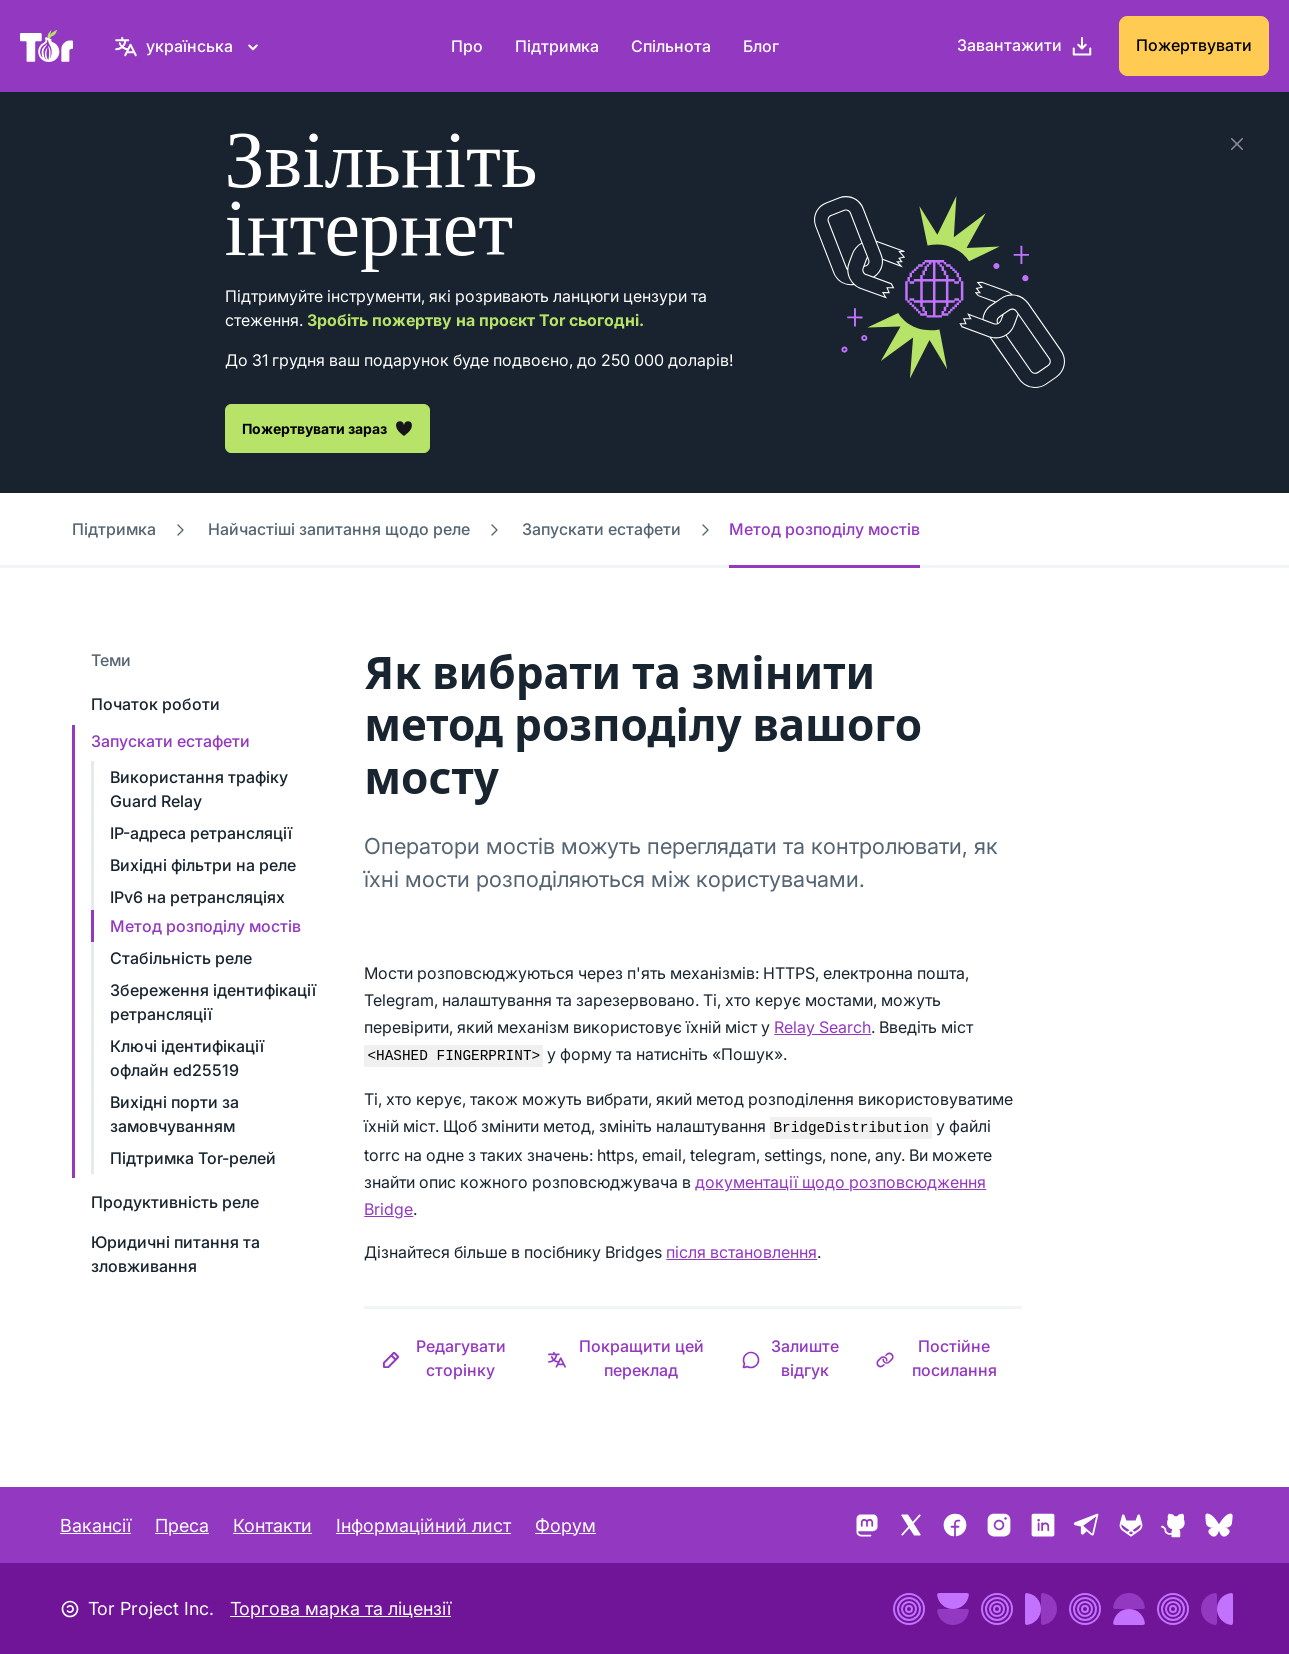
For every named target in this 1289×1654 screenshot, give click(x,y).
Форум (565, 1525)
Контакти (272, 1525)
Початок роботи (155, 704)
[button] (446, 1358)
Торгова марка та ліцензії (340, 1608)
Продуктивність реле (175, 1202)
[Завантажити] (1025, 46)
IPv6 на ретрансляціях (197, 897)
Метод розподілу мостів (205, 926)
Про (467, 46)
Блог (761, 46)
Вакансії (95, 1525)
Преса (182, 1525)
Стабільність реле (181, 958)
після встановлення (741, 1252)
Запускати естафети (601, 529)
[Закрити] (1237, 144)
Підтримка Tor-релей (193, 1158)
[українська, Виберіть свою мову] (189, 46)
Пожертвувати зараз (327, 428)
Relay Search (822, 1027)
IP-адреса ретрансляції (201, 833)
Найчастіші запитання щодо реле (339, 529)
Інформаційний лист (423, 1525)
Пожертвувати (1194, 45)
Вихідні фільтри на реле (203, 865)
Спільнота (671, 46)
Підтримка (557, 46)
